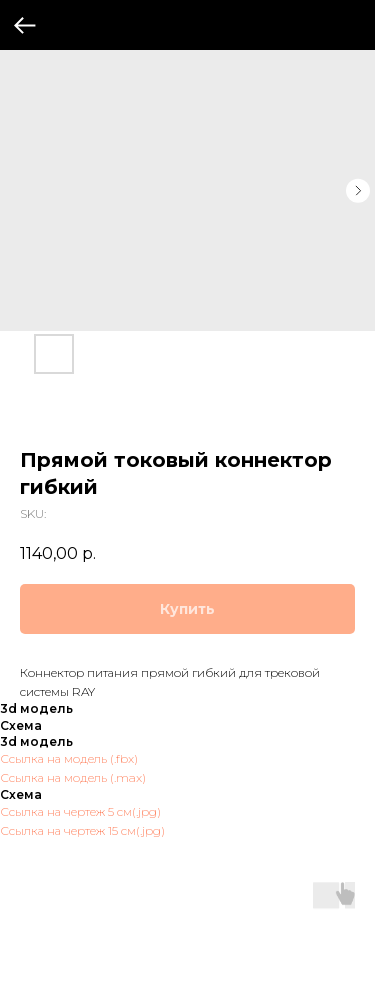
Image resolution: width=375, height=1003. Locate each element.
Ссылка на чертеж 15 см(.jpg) (82, 830)
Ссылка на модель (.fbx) (69, 758)
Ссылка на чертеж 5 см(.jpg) (80, 811)
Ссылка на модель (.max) (73, 777)
